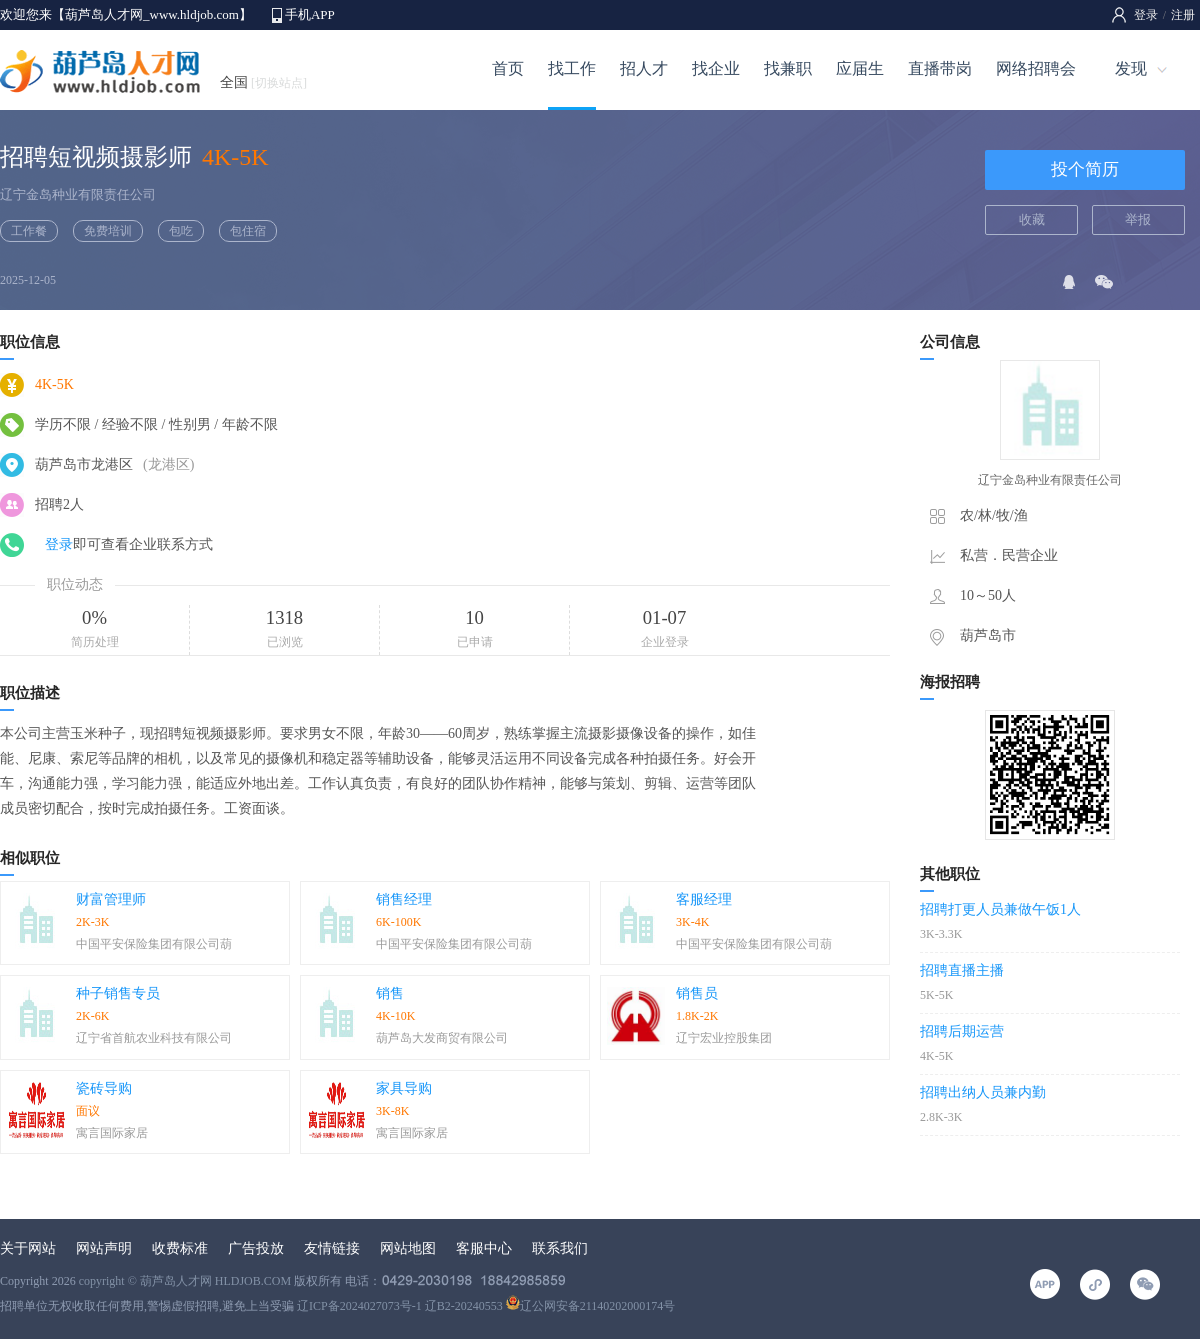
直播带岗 (940, 68)
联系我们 (560, 1248)
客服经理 (704, 899)
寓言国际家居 (112, 1133)
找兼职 (788, 68)
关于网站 (28, 1248)
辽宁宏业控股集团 (724, 1038)
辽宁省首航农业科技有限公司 (154, 1038)
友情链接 (332, 1248)
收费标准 (180, 1248)
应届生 (860, 68)
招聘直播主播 (962, 970)
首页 (508, 68)
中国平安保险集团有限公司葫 (154, 944)
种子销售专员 (118, 993)
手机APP (310, 14)
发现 (1131, 68)
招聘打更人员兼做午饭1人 (1000, 909)
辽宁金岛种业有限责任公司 (78, 194)
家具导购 (404, 1088)
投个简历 (1085, 169)
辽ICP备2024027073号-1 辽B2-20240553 (400, 1306)
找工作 (572, 68)
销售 (390, 993)
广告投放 (256, 1248)
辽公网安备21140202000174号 (591, 1306)
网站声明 (104, 1248)
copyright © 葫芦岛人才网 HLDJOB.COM (185, 1281)
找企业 (716, 68)
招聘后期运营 (962, 1031)
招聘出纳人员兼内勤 (983, 1092)
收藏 (1032, 219)
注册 (1183, 15)
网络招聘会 (1036, 68)
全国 (263, 82)
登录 (1146, 15)
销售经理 (404, 899)
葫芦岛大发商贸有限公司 (442, 1038)
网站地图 (408, 1248)
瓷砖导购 (104, 1088)
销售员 (697, 993)
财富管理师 (111, 899)
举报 (1138, 219)
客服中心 (484, 1248)
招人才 (644, 68)
